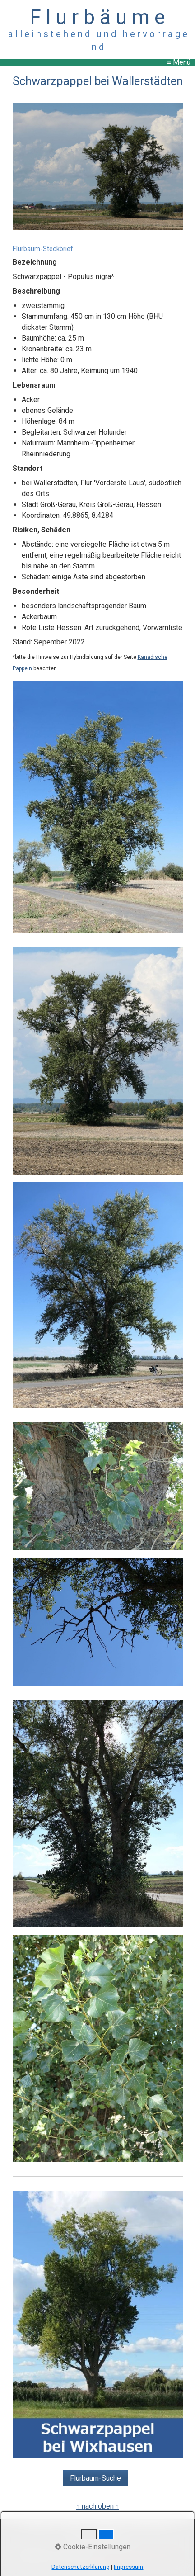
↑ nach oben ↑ (97, 2506)
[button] (95, 2478)
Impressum (108, 2525)
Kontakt (72, 2525)
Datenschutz (151, 2525)
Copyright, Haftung (98, 2539)
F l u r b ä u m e (97, 17)
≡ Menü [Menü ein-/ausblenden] (178, 62)
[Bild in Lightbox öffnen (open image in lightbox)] (98, 167)
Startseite (39, 2525)
